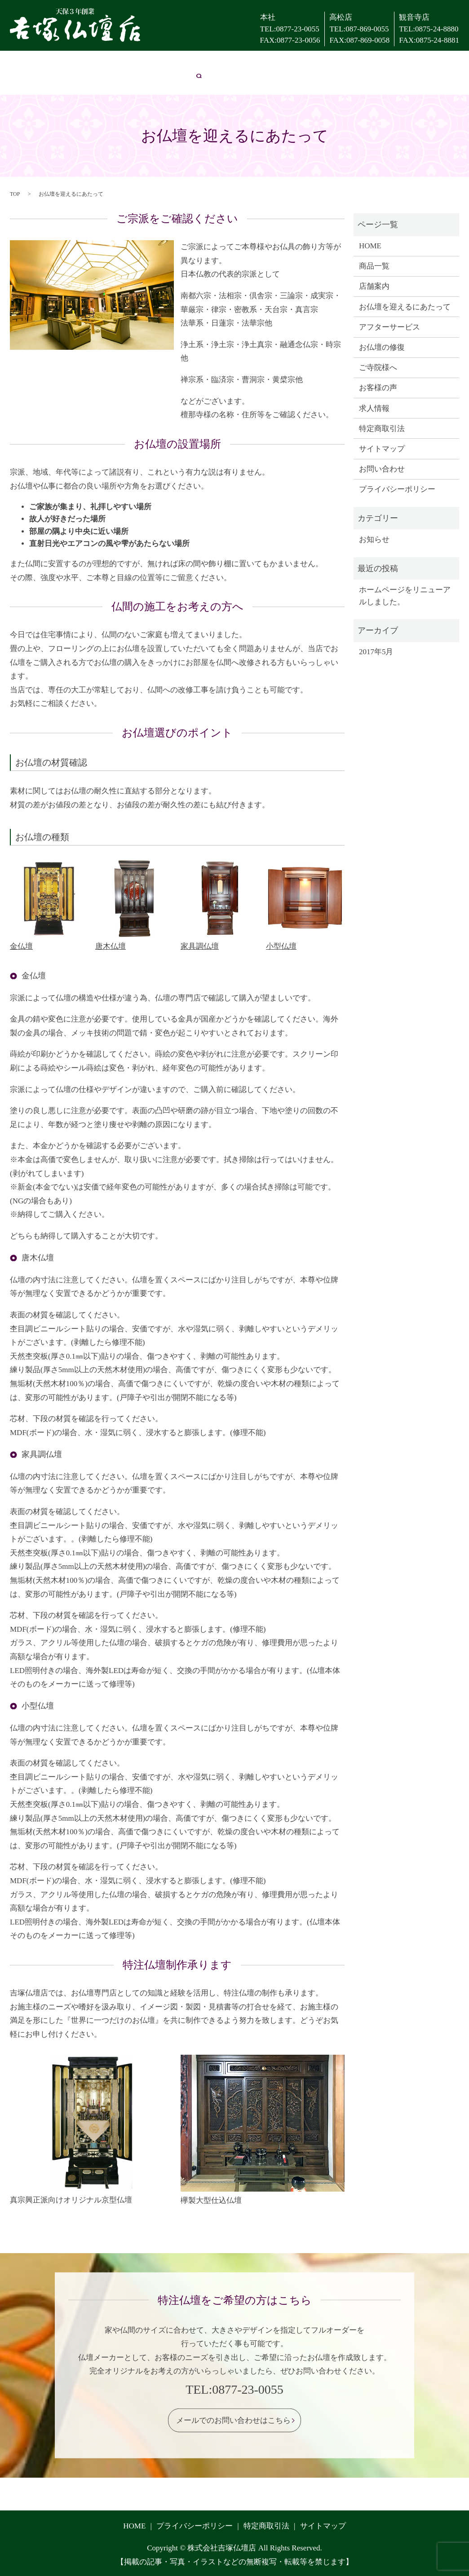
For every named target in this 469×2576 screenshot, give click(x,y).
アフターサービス (207, 63)
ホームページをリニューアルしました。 (405, 595)
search (66, 80)
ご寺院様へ (321, 63)
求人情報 (412, 63)
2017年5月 (376, 651)
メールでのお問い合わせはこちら (233, 2419)
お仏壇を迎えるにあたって (122, 63)
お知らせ (374, 538)
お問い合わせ (27, 80)
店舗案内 (51, 63)
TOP (15, 193)
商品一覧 (374, 265)
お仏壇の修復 (270, 63)
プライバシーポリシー (397, 488)
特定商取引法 (382, 427)
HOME (15, 63)
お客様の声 (369, 63)
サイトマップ (382, 448)
